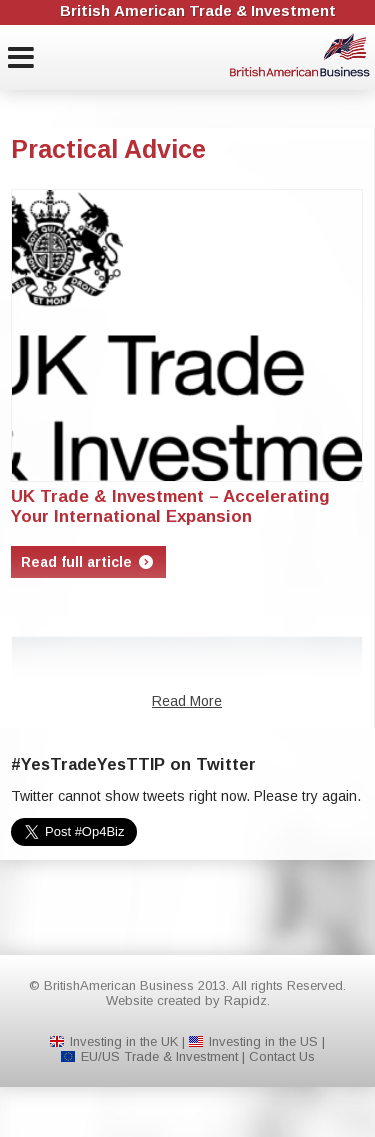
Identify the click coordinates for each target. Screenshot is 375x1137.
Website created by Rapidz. (188, 1000)
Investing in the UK (124, 1041)
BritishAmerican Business (300, 55)
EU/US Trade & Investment (159, 1056)
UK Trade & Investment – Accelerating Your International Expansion (170, 506)
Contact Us (282, 1056)
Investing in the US (263, 1041)
